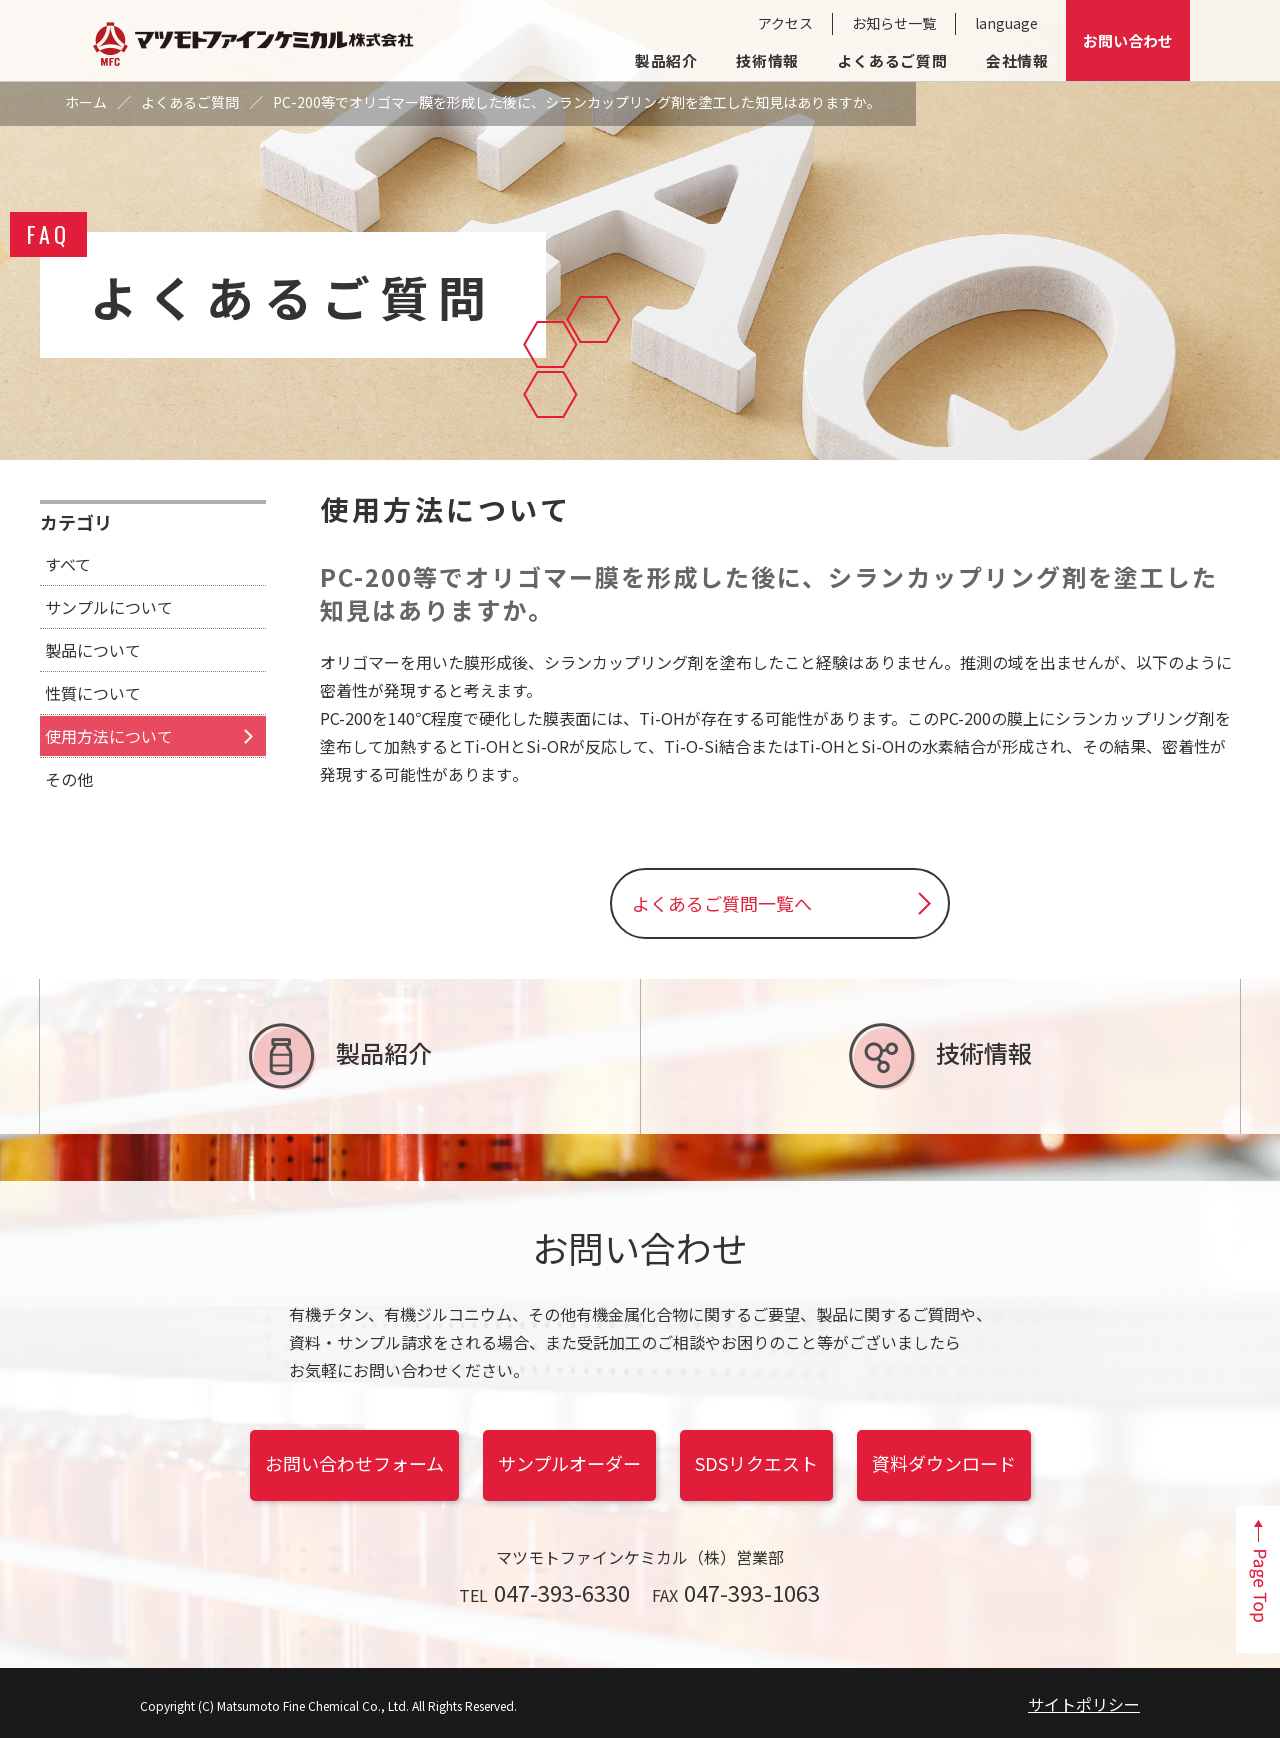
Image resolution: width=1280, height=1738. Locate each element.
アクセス (785, 23)
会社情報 (1017, 60)
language (1006, 23)
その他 (69, 779)
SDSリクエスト (756, 1463)
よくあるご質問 (892, 60)
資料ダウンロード (944, 1463)
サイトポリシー (1084, 1704)
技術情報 (767, 60)
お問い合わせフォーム (354, 1463)
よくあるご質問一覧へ (722, 903)
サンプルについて (109, 607)
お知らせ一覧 (894, 23)
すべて (68, 564)
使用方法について (109, 736)
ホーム (86, 102)
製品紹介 (666, 60)
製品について (93, 650)
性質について (93, 693)
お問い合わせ (1128, 40)
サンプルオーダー (569, 1463)
